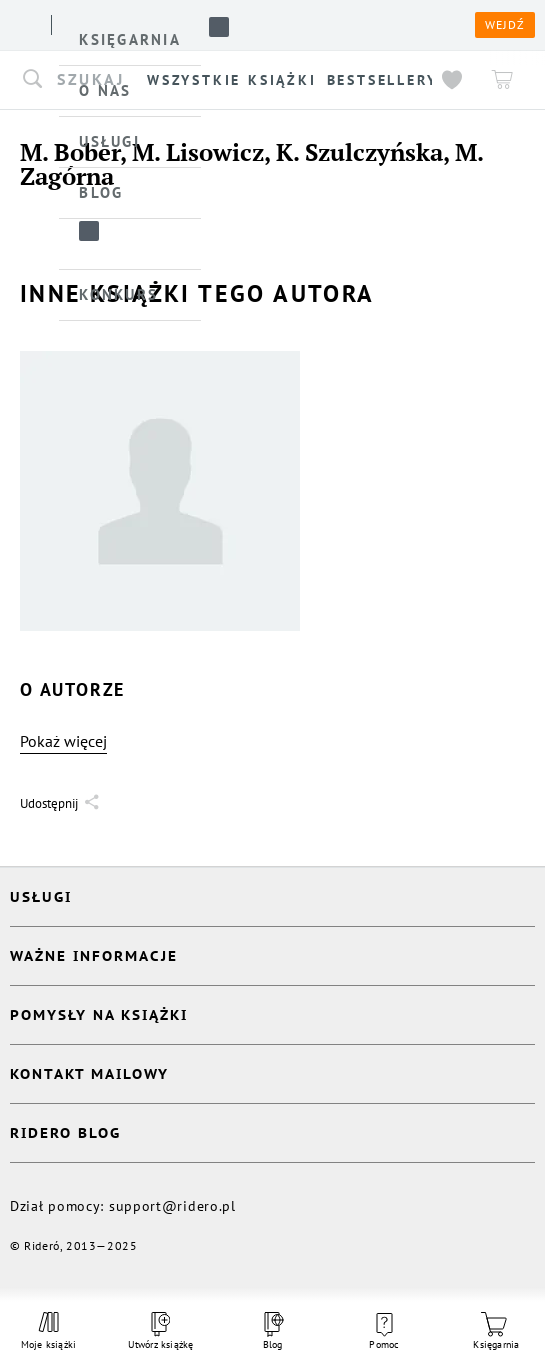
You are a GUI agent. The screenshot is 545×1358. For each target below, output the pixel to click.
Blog (272, 1331)
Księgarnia (496, 1331)
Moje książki (48, 1331)
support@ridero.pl (172, 1206)
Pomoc (384, 1332)
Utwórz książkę (161, 1331)
